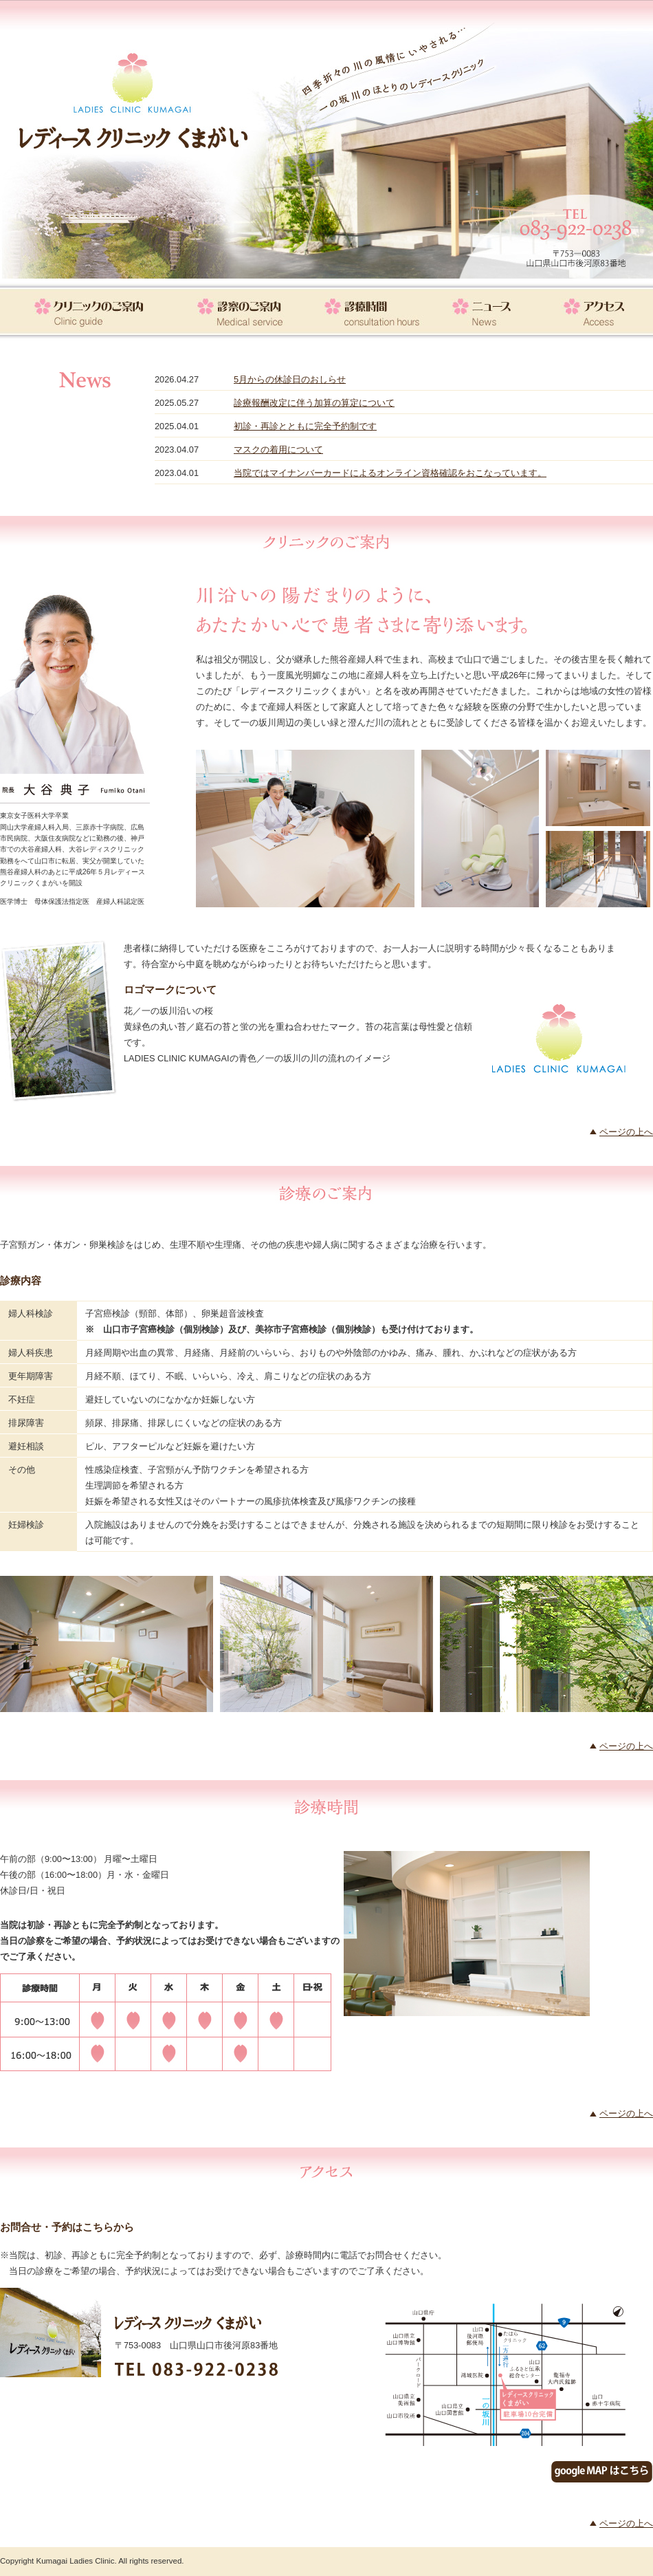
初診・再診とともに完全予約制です (305, 426)
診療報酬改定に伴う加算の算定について (314, 403)
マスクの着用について (278, 449)
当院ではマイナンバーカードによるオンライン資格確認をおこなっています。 (390, 473)
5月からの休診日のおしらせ (290, 379)
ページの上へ (626, 1132)
